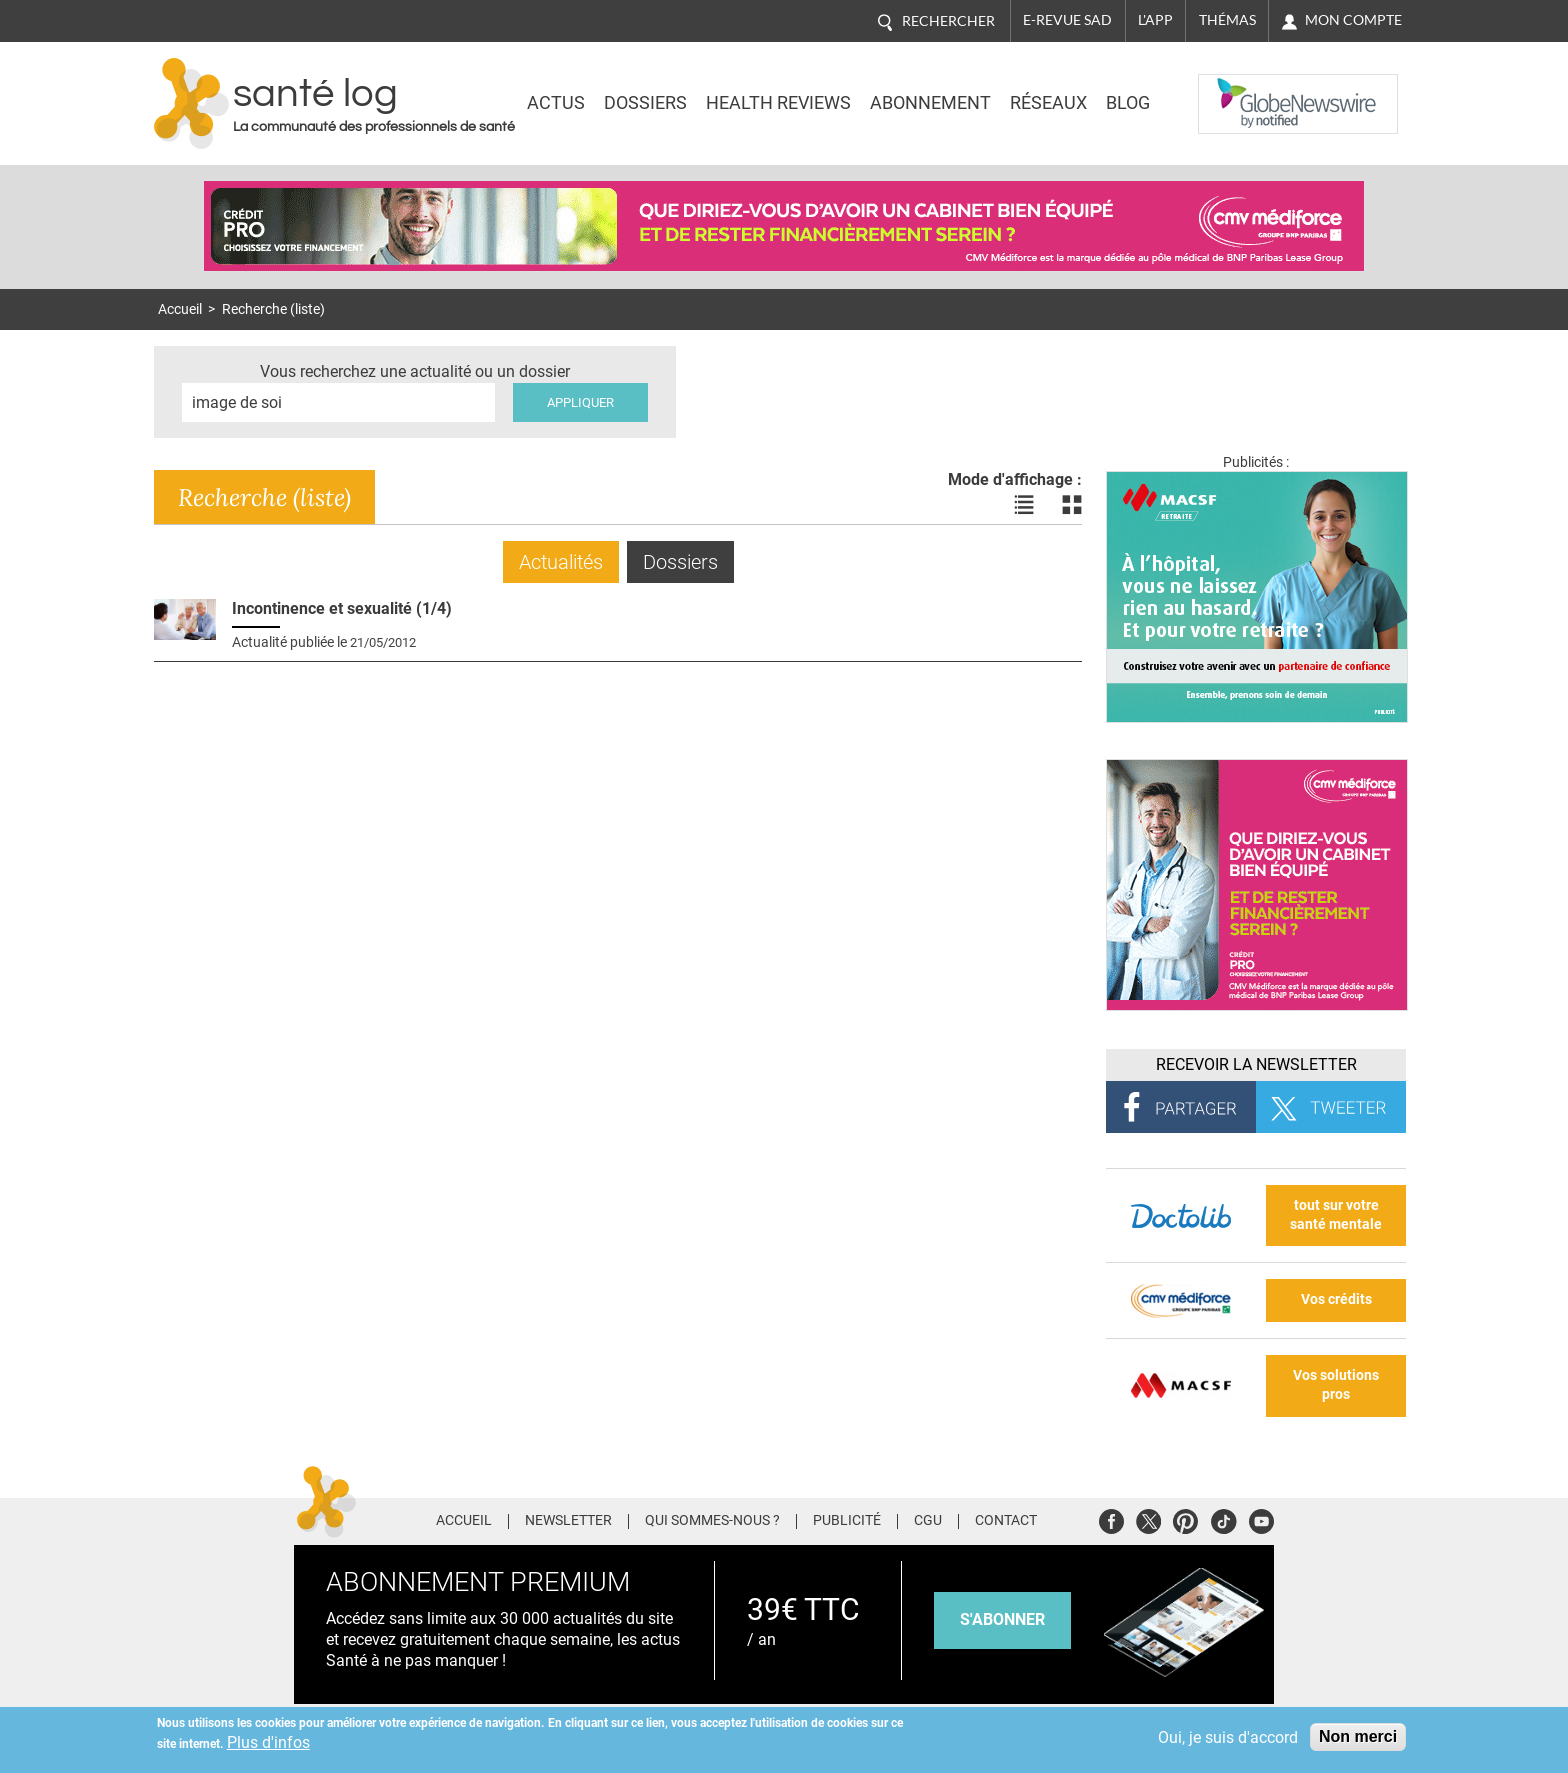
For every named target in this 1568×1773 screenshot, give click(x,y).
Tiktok (1223, 1518)
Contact (1006, 1521)
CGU (928, 1521)
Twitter (1148, 1518)
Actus (556, 103)
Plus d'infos (268, 1742)
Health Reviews (778, 103)
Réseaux (1048, 103)
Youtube (1261, 1518)
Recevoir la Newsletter (1256, 1064)
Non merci (1358, 1736)
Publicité (847, 1521)
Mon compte (1353, 20)
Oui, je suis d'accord (1228, 1737)
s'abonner (1002, 1619)
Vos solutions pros (1336, 1385)
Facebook (1111, 1518)
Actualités (561, 562)
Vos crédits (1336, 1299)
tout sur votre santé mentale (1336, 1215)
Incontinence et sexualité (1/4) (342, 608)
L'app (1155, 20)
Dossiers (645, 103)
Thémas (1227, 20)
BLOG (1128, 103)
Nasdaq (1238, 89)
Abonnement (930, 103)
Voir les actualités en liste (1024, 505)
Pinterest (1185, 1518)
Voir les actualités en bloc (1072, 505)
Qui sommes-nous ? (712, 1521)
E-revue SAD (1067, 20)
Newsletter (568, 1521)
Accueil (180, 309)
